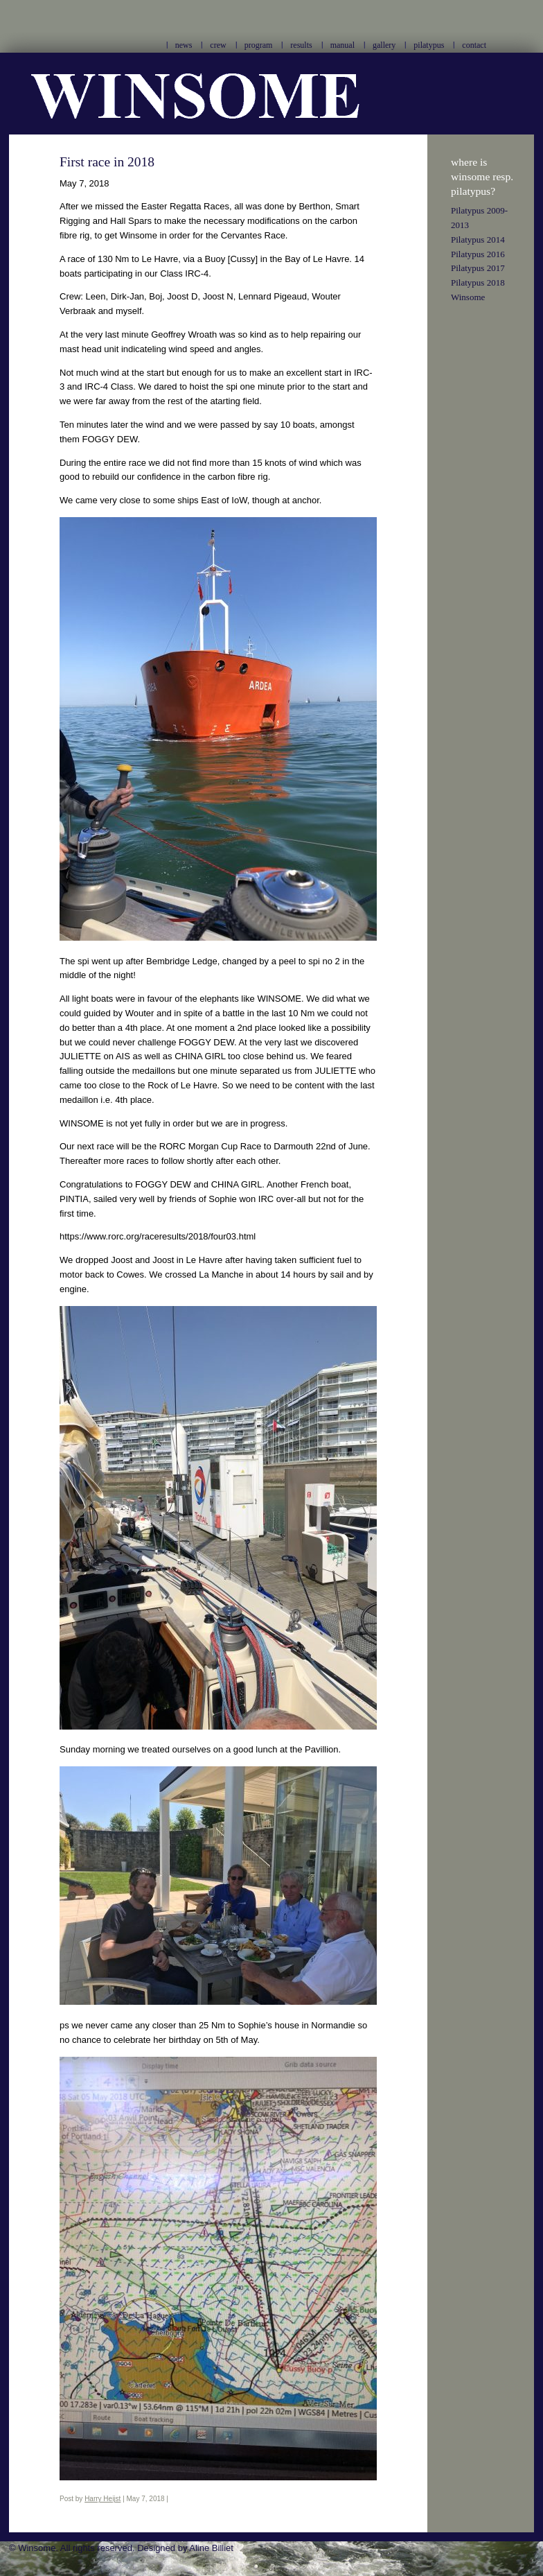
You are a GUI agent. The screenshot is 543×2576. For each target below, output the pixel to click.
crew (218, 45)
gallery (384, 45)
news (184, 45)
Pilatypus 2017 (478, 268)
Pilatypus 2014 (478, 239)
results (301, 45)
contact (474, 45)
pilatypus (428, 45)
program (258, 45)
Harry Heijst (102, 2499)
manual (342, 45)
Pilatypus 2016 (478, 254)
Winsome (468, 297)
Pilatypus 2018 (478, 282)
